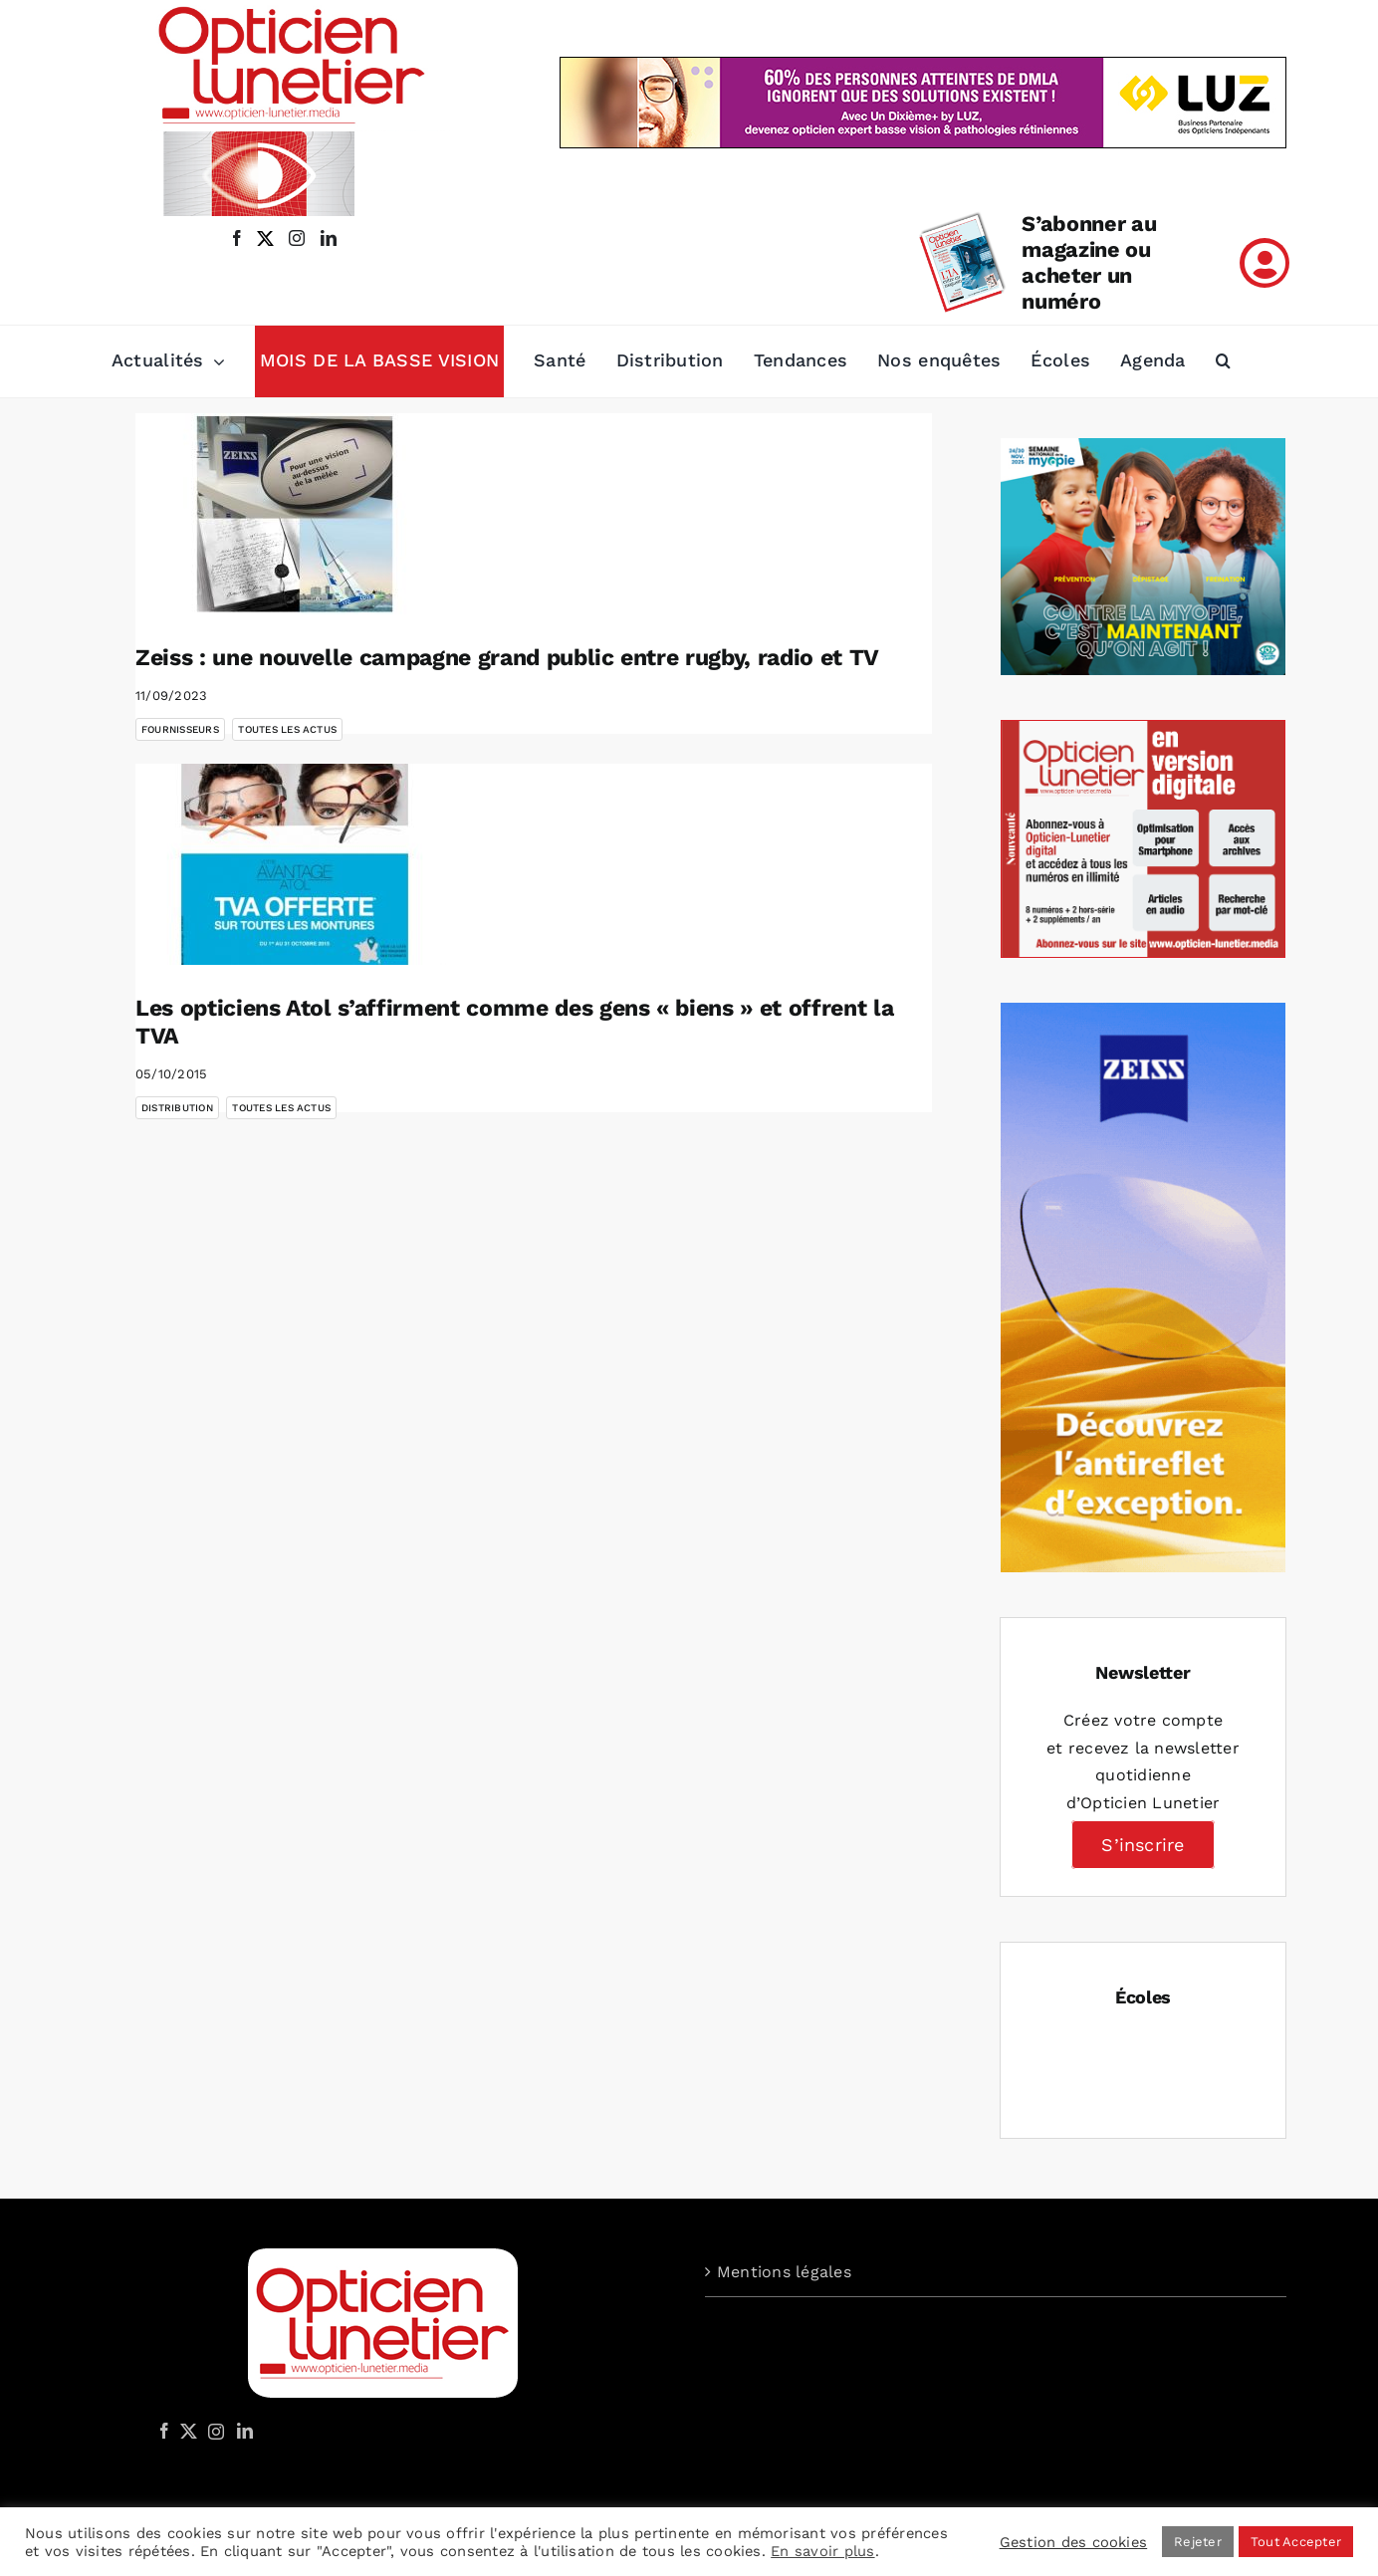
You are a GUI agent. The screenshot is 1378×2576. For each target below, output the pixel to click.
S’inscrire (1142, 1844)
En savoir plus (822, 2551)
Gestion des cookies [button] (1074, 2542)
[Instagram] (213, 2431)
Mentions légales (784, 2271)
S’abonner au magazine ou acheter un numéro (1089, 262)
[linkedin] (329, 238)
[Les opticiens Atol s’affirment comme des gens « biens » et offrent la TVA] (294, 864)
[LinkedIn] (245, 2431)
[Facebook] (164, 2431)
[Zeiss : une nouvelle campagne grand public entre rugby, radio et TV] (294, 513)
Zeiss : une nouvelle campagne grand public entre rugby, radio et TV (507, 657)
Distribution (177, 1107)
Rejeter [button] (1198, 2541)
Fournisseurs (180, 729)
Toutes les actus (287, 729)
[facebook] (237, 238)
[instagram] (293, 238)
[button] (1223, 361)
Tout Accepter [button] (1296, 2541)
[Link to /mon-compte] (1264, 263)
